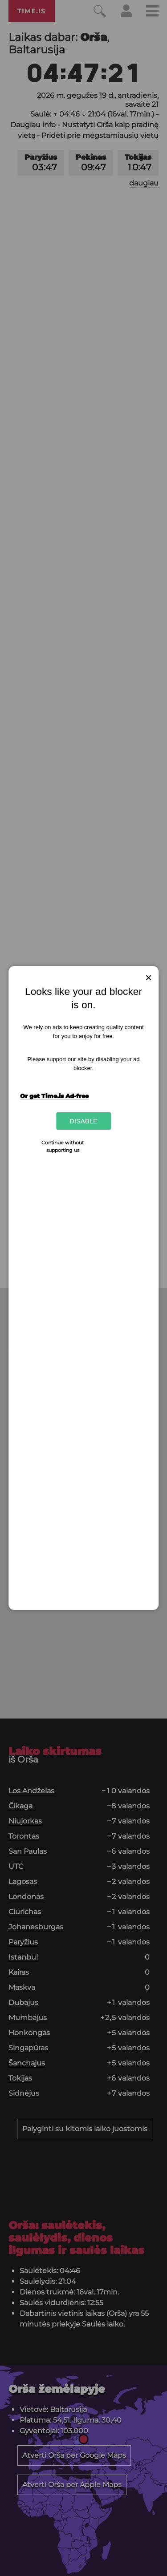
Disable (83, 1121)
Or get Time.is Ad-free (54, 1095)
